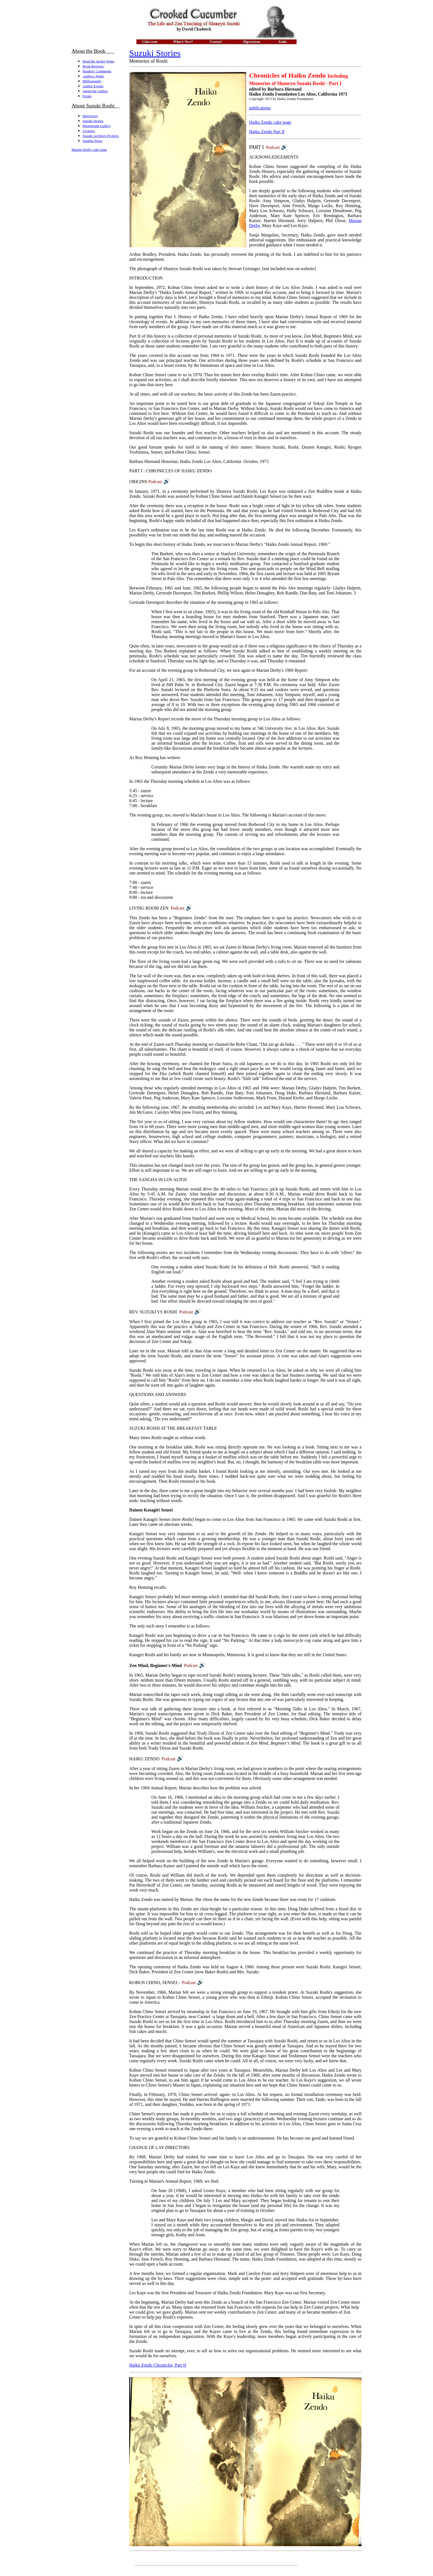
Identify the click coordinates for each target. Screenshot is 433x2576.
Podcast (277, 147)
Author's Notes (93, 76)
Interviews (90, 116)
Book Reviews (93, 66)
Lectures (89, 131)
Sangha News (92, 141)
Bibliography (92, 81)
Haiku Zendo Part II (266, 131)
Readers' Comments (97, 71)
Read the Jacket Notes (98, 61)
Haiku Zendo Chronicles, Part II (157, 2365)
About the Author (95, 91)
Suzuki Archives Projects (101, 136)
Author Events (93, 86)
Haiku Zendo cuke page (270, 122)
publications (260, 108)
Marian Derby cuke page (89, 149)
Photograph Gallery (97, 126)
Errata (87, 96)
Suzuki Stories (93, 121)
